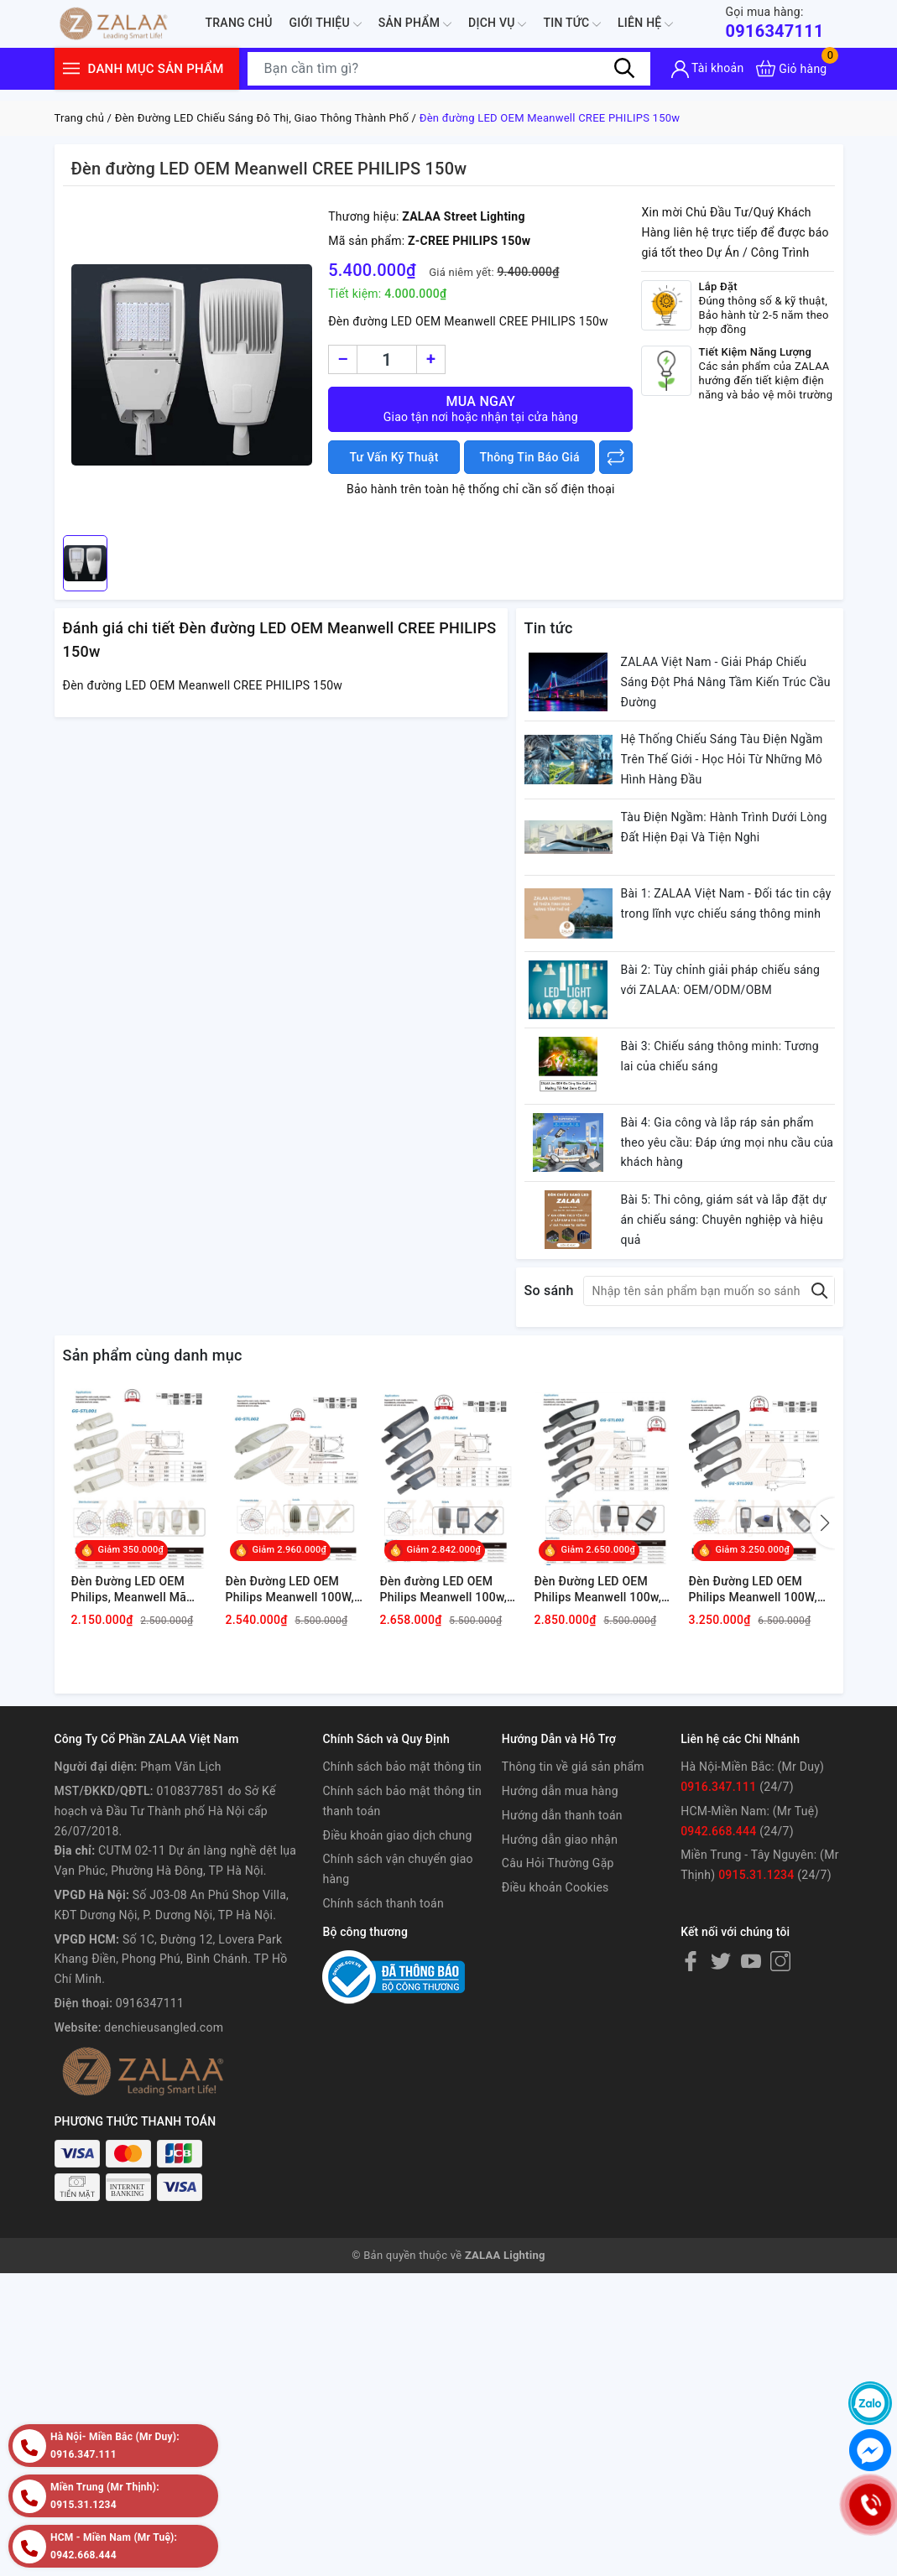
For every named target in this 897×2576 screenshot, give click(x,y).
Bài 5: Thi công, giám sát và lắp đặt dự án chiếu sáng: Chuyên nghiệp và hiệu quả (724, 1219)
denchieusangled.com (163, 2027)
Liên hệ (645, 24)
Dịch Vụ (497, 24)
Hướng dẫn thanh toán (562, 1815)
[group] (191, 364)
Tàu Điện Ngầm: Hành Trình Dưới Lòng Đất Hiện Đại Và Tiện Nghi (724, 827)
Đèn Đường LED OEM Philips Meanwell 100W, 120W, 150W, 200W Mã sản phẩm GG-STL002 (290, 1590)
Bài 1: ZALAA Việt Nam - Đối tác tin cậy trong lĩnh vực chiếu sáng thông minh (726, 903)
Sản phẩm (414, 24)
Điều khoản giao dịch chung (397, 1835)
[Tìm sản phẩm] (449, 69)
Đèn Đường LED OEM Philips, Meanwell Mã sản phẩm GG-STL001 (130, 1590)
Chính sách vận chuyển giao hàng (397, 1869)
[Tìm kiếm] (625, 68)
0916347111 (774, 22)
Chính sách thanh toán (382, 1903)
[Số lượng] (386, 359)
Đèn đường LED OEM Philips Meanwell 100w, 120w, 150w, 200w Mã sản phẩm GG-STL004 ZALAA (444, 1590)
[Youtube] (751, 1960)
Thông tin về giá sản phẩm (573, 1766)
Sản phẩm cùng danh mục (153, 1355)
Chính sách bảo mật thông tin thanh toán (402, 1801)
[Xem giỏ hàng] (791, 68)
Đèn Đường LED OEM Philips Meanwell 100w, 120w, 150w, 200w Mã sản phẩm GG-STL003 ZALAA (598, 1590)
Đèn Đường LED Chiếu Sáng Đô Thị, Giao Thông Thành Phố (262, 118)
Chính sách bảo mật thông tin (402, 1766)
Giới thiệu (325, 24)
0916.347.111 (718, 1786)
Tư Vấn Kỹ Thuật (393, 457)
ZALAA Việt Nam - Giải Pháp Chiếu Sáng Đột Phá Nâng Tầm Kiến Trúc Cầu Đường (726, 682)
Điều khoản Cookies (555, 1887)
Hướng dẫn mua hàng (560, 1791)
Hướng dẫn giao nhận (560, 1839)
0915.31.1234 (756, 1874)
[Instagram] (780, 1960)
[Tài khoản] (707, 69)
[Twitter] (721, 1960)
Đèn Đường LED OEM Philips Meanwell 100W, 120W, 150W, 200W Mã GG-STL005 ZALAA (753, 1590)
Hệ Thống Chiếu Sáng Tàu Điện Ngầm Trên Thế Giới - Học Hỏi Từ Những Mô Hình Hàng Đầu (722, 759)
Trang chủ (239, 22)
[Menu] (71, 68)
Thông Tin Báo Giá (530, 457)
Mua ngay (480, 408)
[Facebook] (691, 1960)
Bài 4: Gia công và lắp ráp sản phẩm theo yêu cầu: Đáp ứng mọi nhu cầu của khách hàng (727, 1142)
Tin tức (572, 24)
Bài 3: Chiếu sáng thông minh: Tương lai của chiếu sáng (720, 1056)
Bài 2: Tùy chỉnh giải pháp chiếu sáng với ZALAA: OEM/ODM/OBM (721, 980)
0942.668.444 (718, 1831)
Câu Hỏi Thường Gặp (558, 1863)
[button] (822, 1523)
